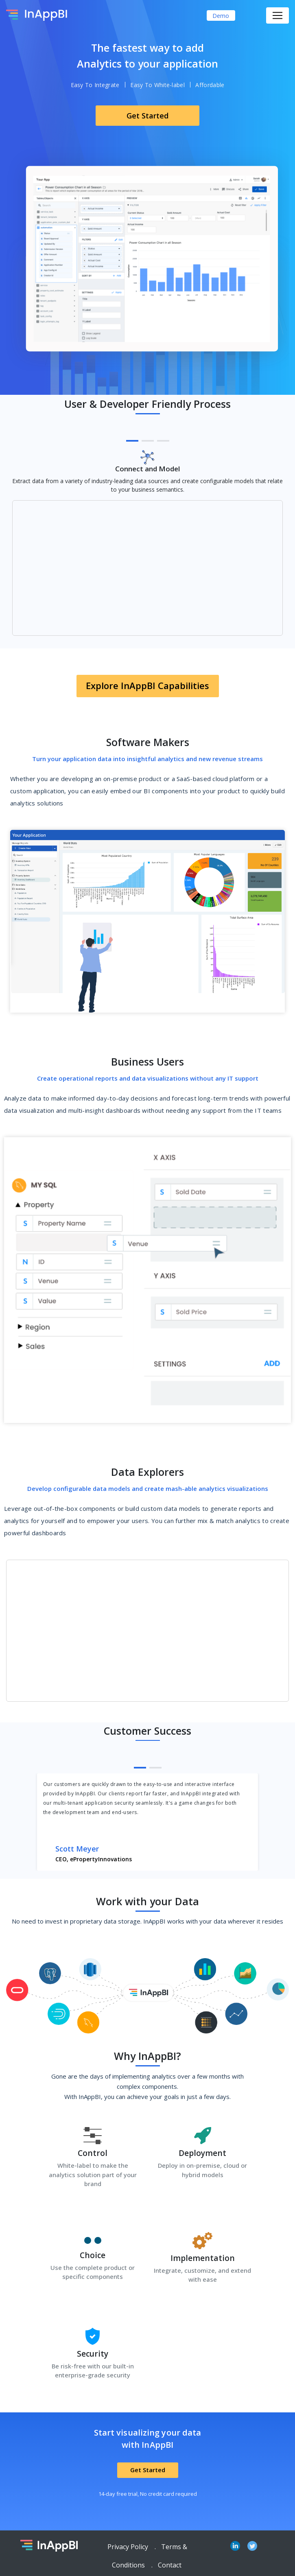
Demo (220, 16)
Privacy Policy (127, 2546)
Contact (169, 2565)
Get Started (147, 115)
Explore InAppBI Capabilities (147, 685)
